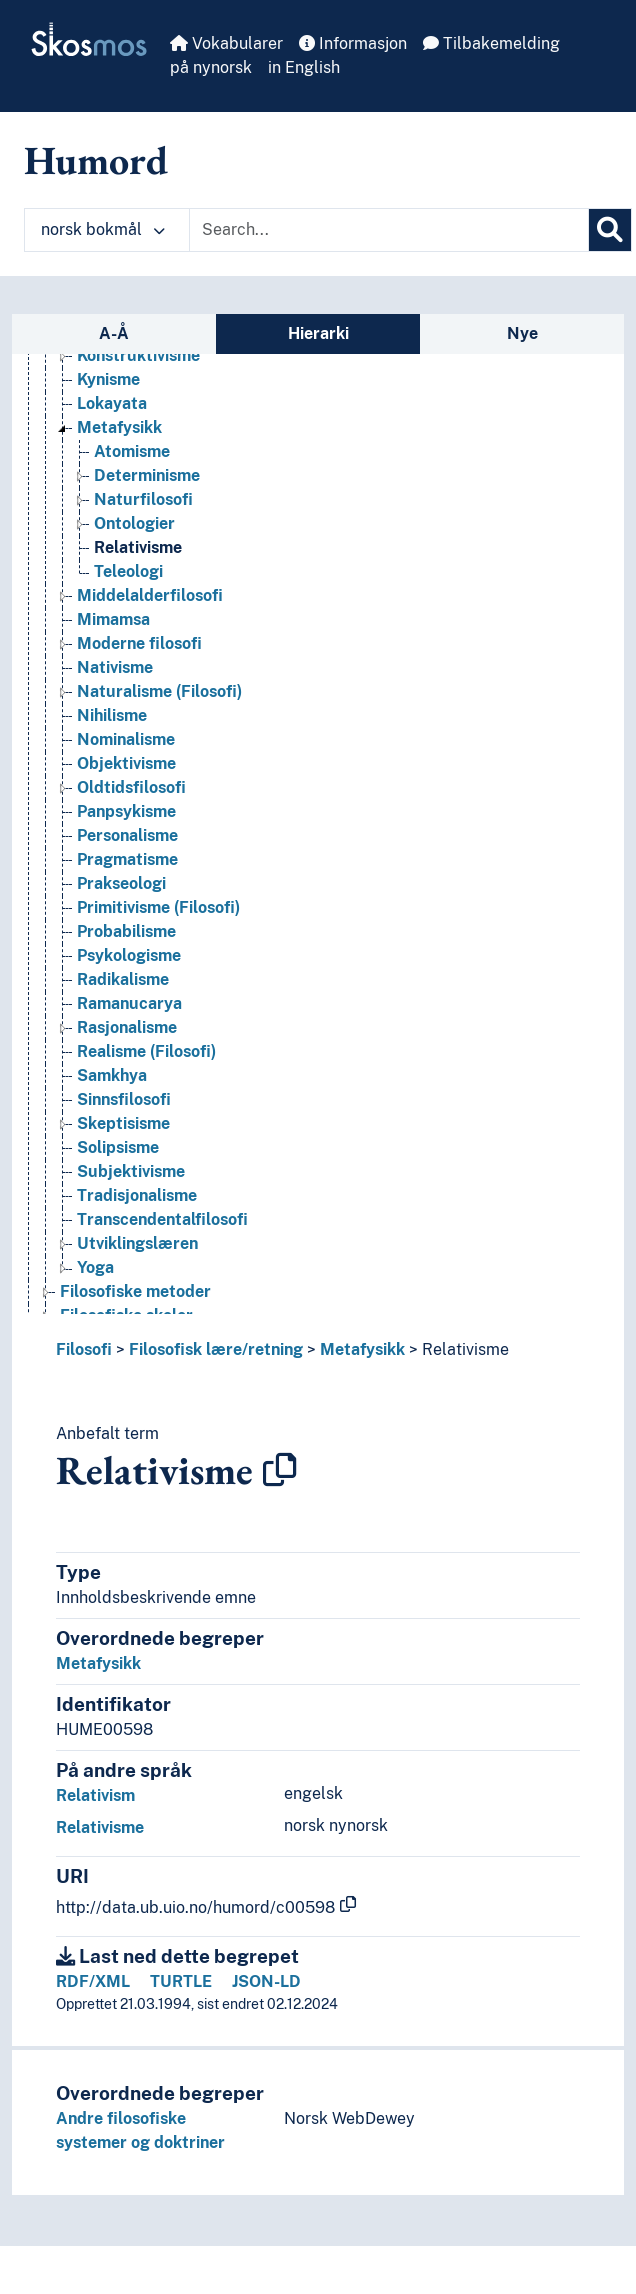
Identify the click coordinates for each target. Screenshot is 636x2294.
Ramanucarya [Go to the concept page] (129, 1003)
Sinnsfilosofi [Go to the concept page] (124, 1099)
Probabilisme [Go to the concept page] (126, 931)
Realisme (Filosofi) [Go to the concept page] (146, 1051)
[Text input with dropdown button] (389, 230)
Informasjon (353, 43)
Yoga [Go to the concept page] (95, 1267)
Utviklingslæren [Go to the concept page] (137, 1243)
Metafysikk (362, 1349)
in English (304, 67)
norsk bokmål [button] (103, 229)
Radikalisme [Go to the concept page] (123, 979)
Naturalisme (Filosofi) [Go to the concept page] (159, 691)
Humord (96, 160)
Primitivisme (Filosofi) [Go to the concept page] (158, 907)
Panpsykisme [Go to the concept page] (126, 811)
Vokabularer (226, 43)
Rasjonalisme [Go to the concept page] (127, 1027)
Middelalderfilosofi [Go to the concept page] (150, 595)
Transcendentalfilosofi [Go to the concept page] (162, 1219)
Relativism (95, 1795)
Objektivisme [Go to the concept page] (126, 763)
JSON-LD (266, 1981)
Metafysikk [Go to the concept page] (119, 427)
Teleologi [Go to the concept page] (128, 571)
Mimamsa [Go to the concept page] (113, 619)
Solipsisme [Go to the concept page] (118, 1147)
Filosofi (84, 1349)
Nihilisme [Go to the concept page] (112, 715)
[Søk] (610, 230)
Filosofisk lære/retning (216, 1349)
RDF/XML (93, 1981)
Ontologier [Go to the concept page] (134, 523)
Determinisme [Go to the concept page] (147, 475)
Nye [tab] (522, 333)
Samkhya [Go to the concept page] (112, 1075)
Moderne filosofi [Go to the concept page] (139, 643)
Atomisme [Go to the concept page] (132, 451)
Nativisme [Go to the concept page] (115, 667)
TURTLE (181, 1981)
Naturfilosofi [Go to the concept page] (143, 499)
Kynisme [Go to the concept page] (108, 379)
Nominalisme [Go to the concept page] (126, 739)
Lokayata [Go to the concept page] (112, 403)
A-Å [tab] (114, 333)
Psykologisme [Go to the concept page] (129, 955)
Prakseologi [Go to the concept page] (121, 883)
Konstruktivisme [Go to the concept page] (138, 355)
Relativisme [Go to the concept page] (138, 547)
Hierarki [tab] (318, 333)
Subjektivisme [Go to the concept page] (131, 1171)
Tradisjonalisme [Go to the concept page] (137, 1195)
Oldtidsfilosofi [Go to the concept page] (131, 787)
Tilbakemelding (491, 43)
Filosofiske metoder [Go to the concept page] (135, 1291)
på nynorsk (211, 67)
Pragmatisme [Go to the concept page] (127, 859)
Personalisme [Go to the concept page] (127, 835)
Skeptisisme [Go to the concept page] (123, 1123)
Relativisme (465, 1349)
